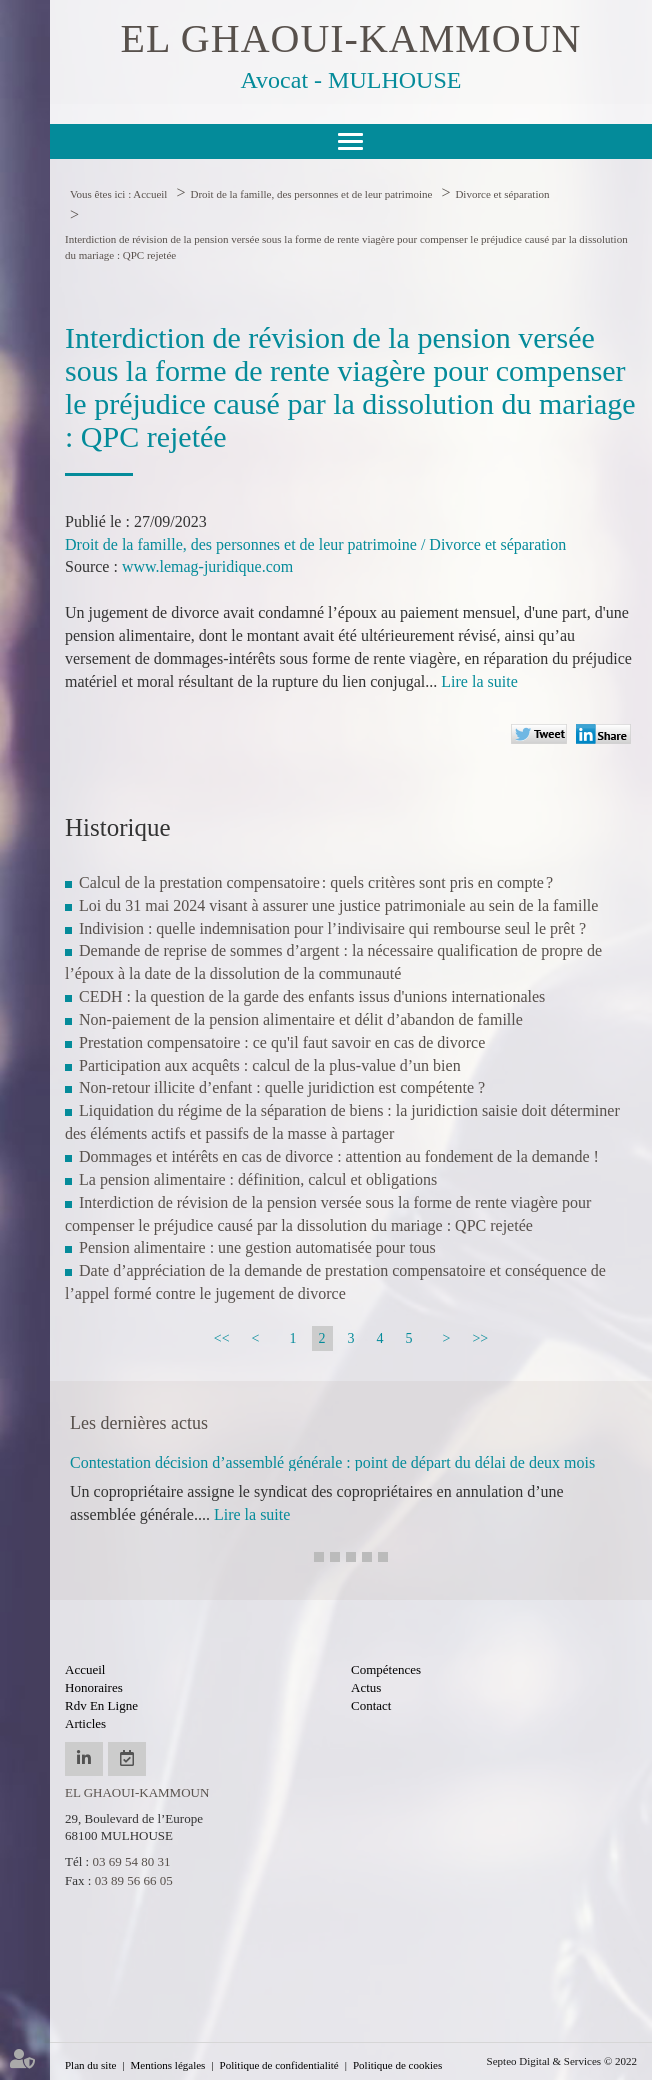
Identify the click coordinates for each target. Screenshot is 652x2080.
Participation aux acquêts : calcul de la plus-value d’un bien (270, 1065)
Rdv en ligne (101, 1705)
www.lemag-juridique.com (207, 566)
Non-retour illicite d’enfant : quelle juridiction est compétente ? (282, 1087)
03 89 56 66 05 (134, 1880)
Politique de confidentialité (279, 2065)
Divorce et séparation (502, 194)
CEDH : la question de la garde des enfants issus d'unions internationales (312, 996)
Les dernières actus (139, 1423)
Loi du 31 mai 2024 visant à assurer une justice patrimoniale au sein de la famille (338, 905)
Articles (85, 1723)
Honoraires (94, 1687)
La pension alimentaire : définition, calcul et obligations (258, 1179)
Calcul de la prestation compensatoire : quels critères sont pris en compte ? (316, 882)
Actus (366, 1687)
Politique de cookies (397, 2065)
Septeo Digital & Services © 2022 (562, 2061)
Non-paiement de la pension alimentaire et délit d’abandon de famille (301, 1019)
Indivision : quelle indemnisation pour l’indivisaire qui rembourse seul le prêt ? (336, 928)
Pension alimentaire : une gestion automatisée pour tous (257, 1247)
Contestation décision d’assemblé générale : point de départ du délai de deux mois (332, 1462)
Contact (371, 1705)
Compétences (386, 1669)
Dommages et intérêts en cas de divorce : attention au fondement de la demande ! (339, 1156)
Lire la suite (479, 681)
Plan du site (90, 2065)
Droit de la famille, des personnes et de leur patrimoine (311, 194)
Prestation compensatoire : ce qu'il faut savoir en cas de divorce (282, 1042)
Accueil (150, 194)
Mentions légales (168, 2065)
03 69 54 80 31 (131, 1861)
